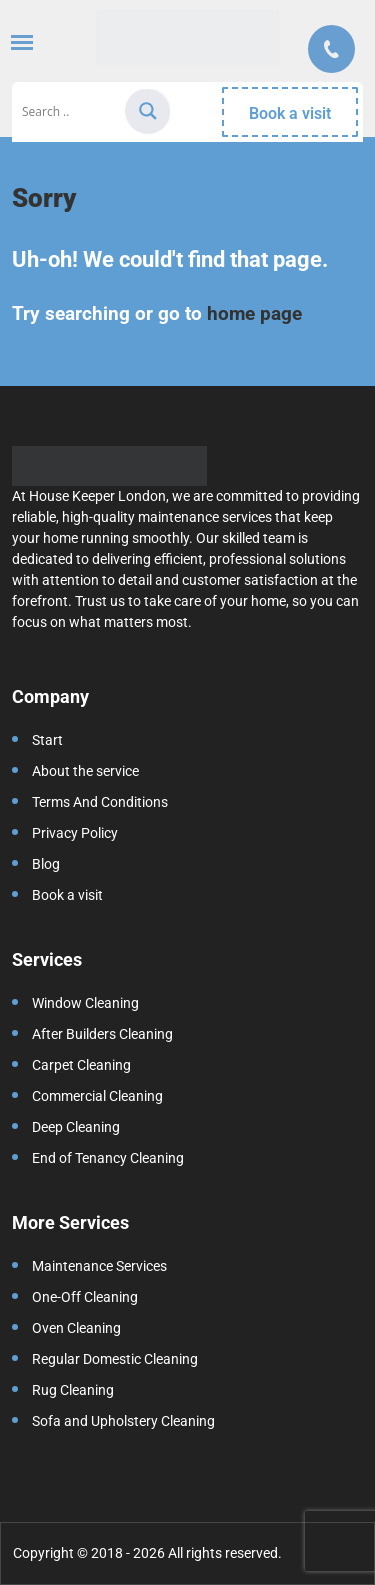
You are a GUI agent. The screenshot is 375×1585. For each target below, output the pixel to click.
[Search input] (70, 112)
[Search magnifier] (148, 111)
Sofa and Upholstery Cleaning (123, 1421)
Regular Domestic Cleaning (115, 1359)
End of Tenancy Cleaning (108, 1158)
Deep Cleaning (76, 1127)
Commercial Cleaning (97, 1096)
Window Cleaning (85, 1003)
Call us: (331, 49)
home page (254, 313)
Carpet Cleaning (81, 1065)
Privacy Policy (75, 833)
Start (47, 740)
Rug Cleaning (73, 1390)
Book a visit (290, 113)
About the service (85, 771)
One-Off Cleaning (85, 1297)
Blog (46, 864)
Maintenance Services (99, 1266)
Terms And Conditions (100, 802)
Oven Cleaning (76, 1328)
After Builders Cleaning (102, 1034)
